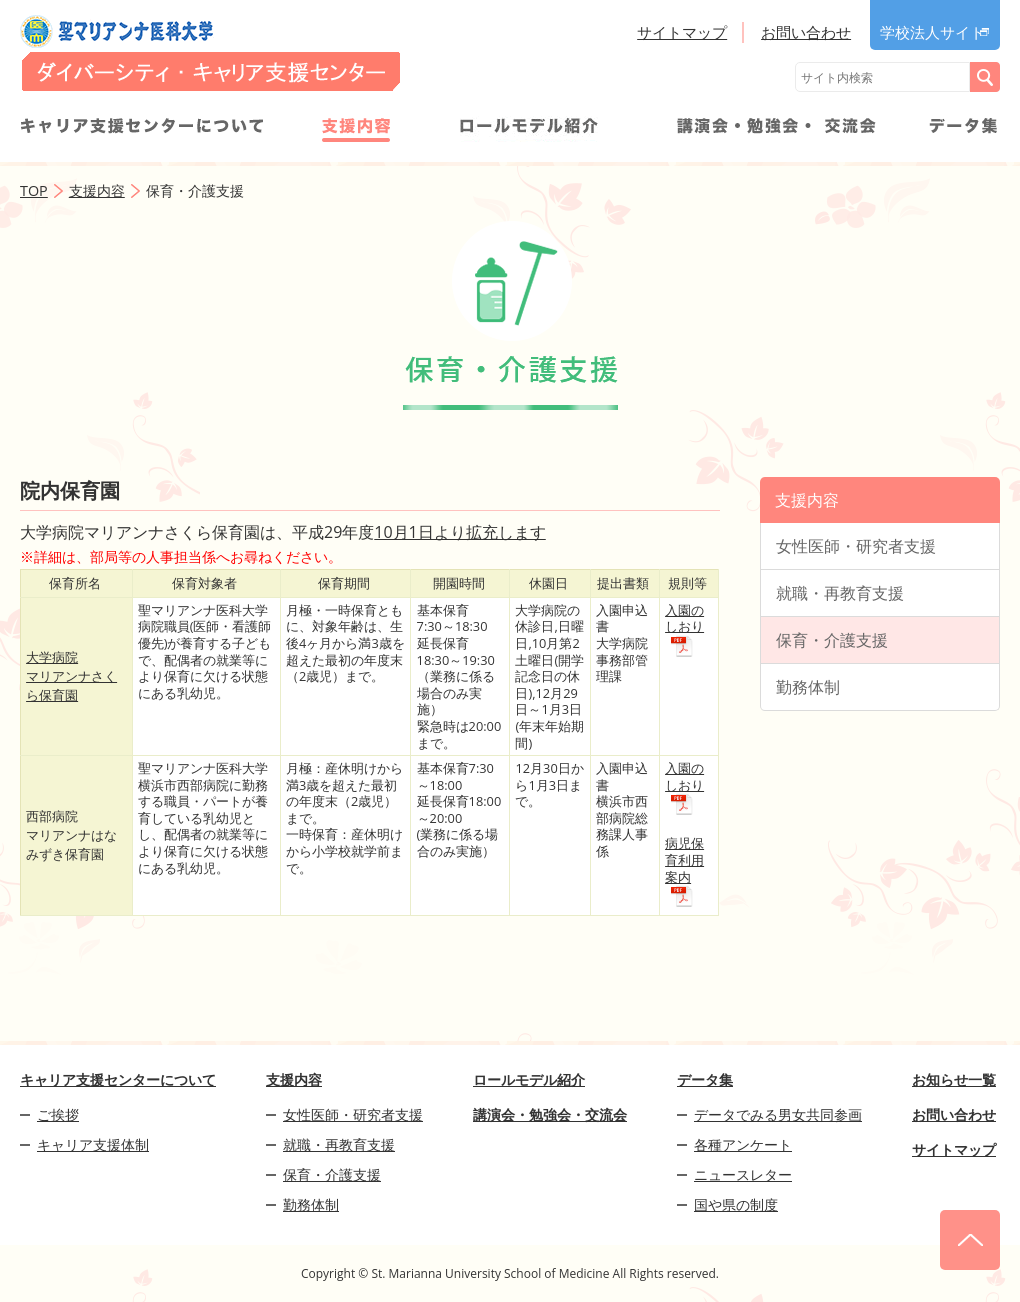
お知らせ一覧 (954, 1079)
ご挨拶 (58, 1114)
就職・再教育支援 (840, 593)
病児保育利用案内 (684, 859)
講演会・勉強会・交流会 (776, 129)
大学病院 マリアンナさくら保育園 (71, 676)
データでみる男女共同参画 (778, 1114)
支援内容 (355, 129)
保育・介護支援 (832, 640)
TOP (34, 190)
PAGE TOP (970, 1240)
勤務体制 (808, 687)
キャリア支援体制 (93, 1144)
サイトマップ (682, 32)
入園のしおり (684, 618)
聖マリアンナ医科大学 (210, 53)
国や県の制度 (736, 1204)
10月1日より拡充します (459, 532)
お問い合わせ (806, 32)
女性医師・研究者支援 (856, 546)
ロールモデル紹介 (529, 129)
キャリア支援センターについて (141, 129)
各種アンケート (743, 1144)
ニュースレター (743, 1174)
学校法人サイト (932, 32)
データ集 (964, 129)
